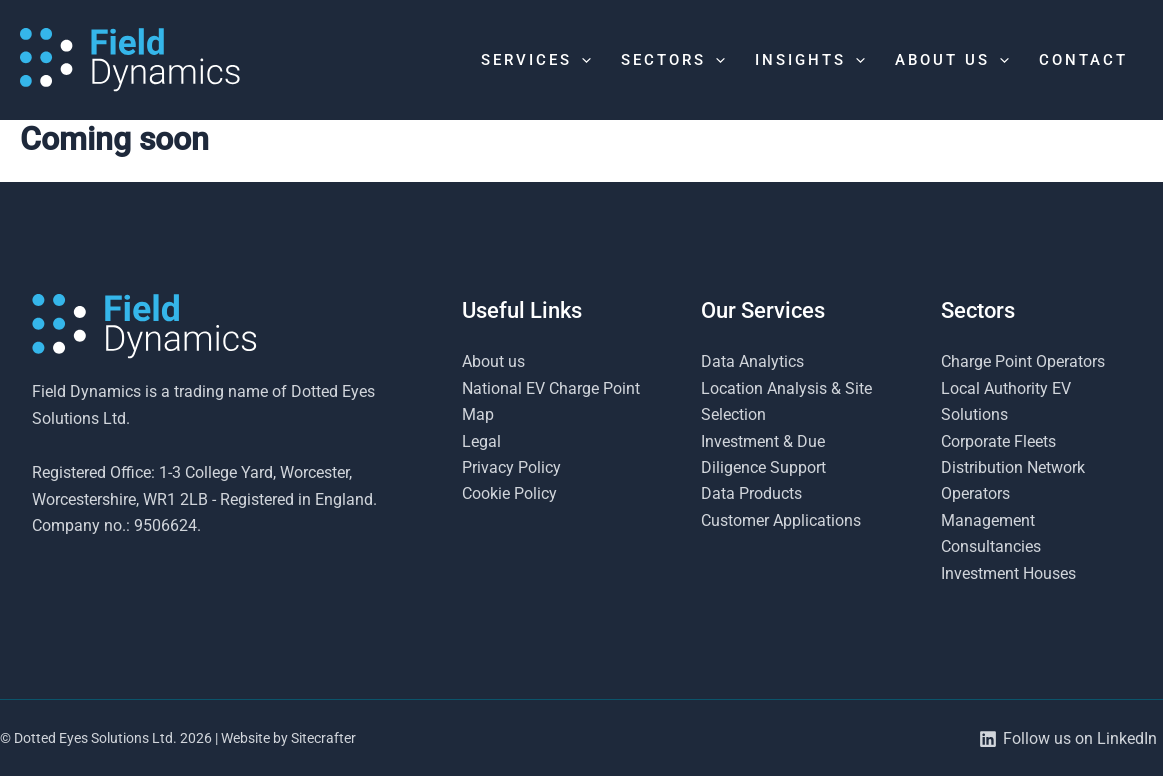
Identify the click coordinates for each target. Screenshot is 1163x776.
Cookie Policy (509, 493)
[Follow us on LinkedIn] (1067, 739)
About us (493, 361)
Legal (481, 441)
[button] (581, 60)
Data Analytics (752, 361)
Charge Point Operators (1023, 361)
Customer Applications (781, 520)
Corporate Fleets (998, 441)
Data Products (751, 493)
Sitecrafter (323, 738)
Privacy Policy (511, 467)
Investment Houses (1008, 573)
